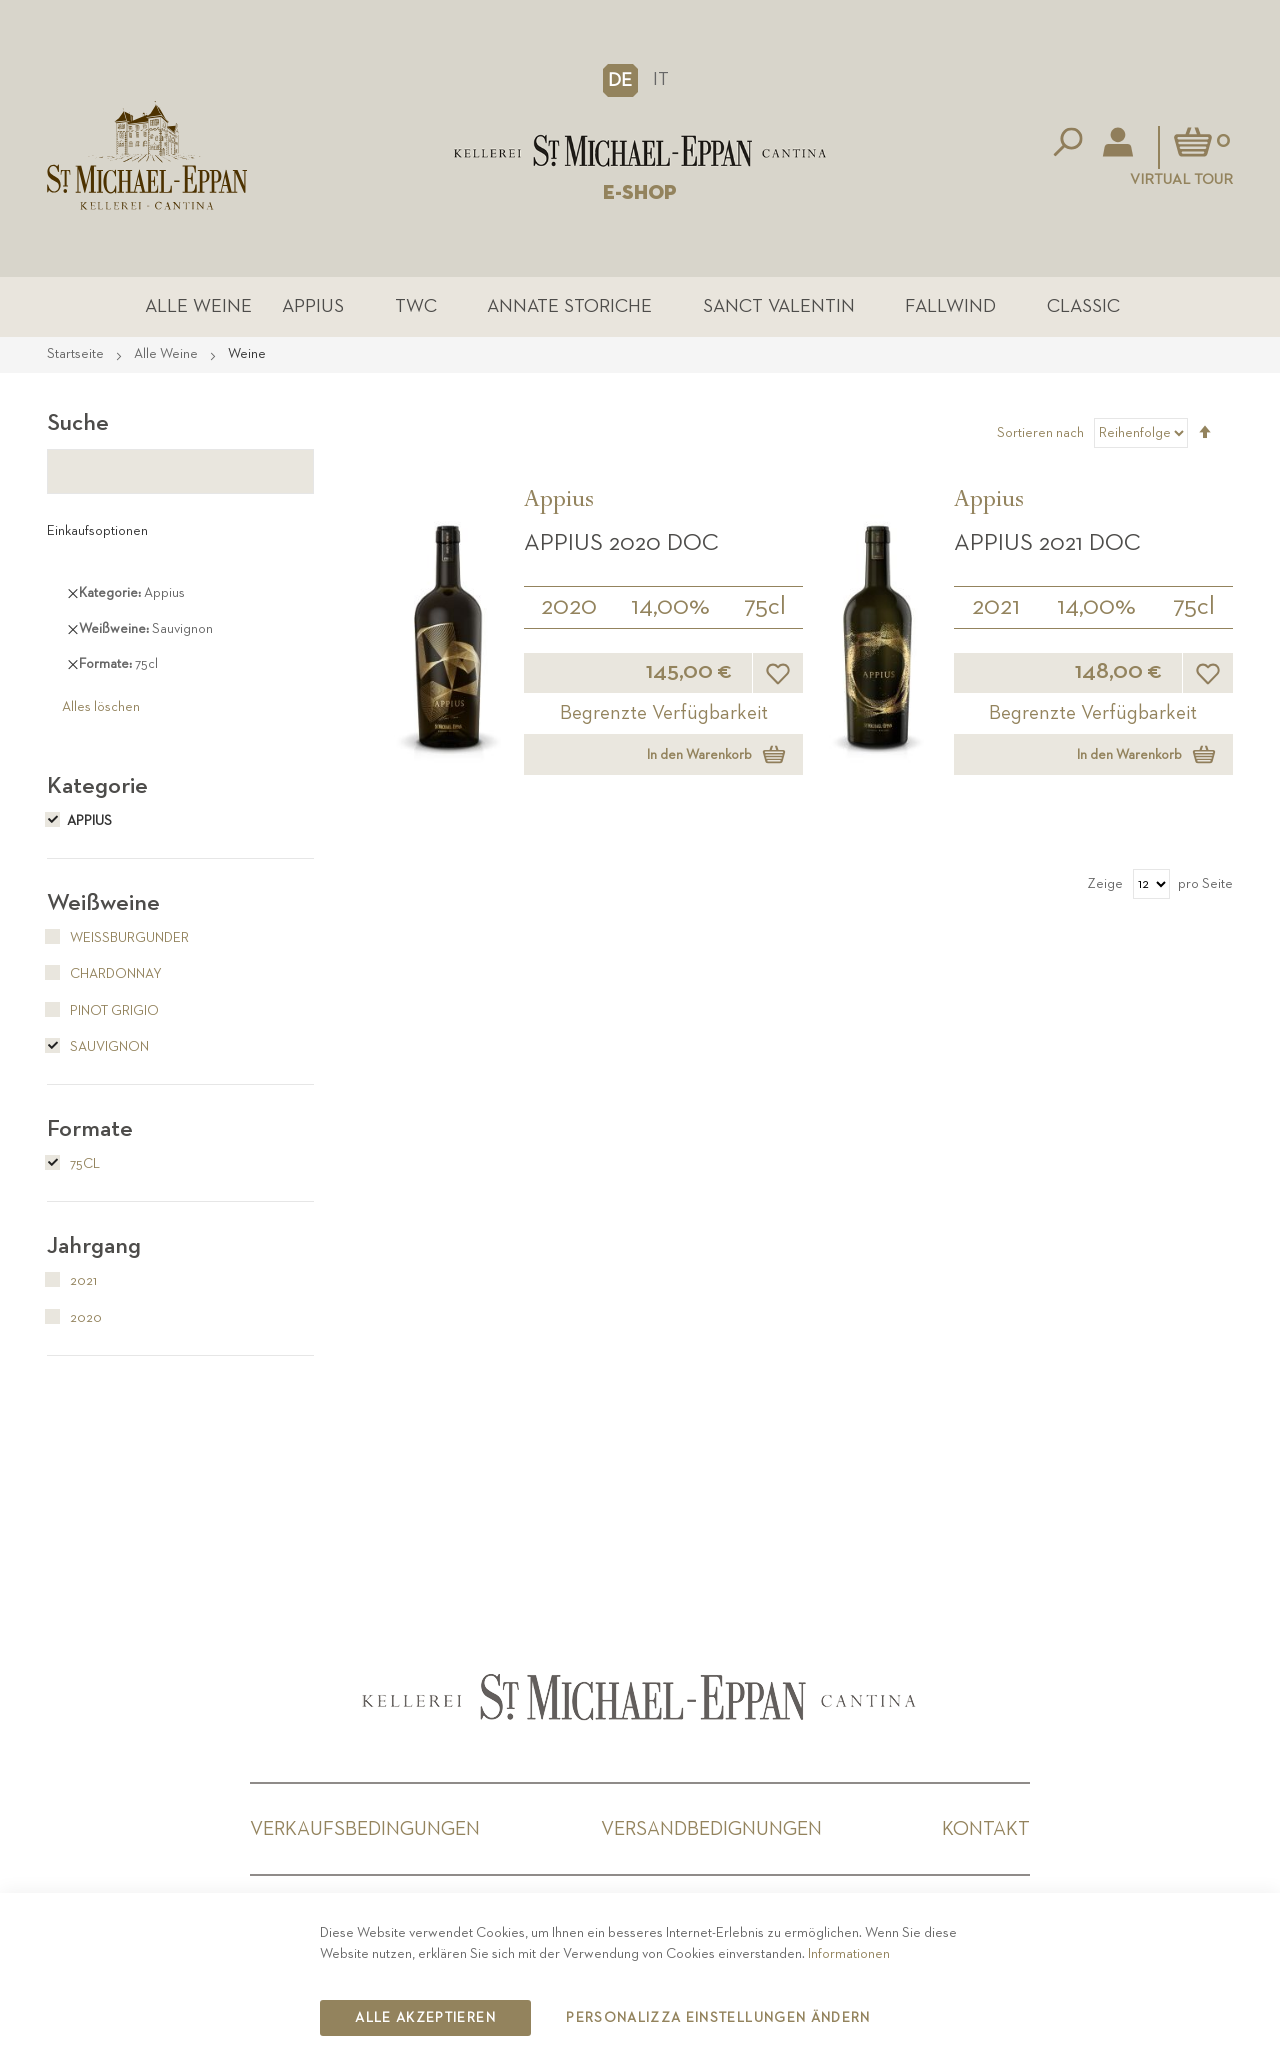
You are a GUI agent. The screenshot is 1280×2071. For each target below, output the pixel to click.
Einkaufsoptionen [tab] (97, 531)
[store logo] (639, 150)
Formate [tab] (90, 1129)
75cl (765, 607)
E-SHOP (640, 193)
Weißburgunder (118, 938)
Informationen (849, 1954)
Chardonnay (104, 974)
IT (661, 79)
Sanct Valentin (779, 306)
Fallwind (950, 306)
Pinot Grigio (103, 1011)
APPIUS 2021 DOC (1047, 543)
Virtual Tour (1181, 179)
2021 (996, 607)
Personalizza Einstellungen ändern (718, 2018)
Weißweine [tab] (103, 903)
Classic (1083, 306)
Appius (313, 306)
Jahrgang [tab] (94, 1246)
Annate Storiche (569, 306)
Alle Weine (198, 306)
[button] (620, 80)
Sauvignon (98, 1047)
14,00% (670, 607)
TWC (416, 306)
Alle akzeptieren (425, 2018)
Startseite (77, 354)
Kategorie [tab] (97, 786)
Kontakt (986, 1829)
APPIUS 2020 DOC (621, 543)
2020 (569, 607)
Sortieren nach (1040, 433)
